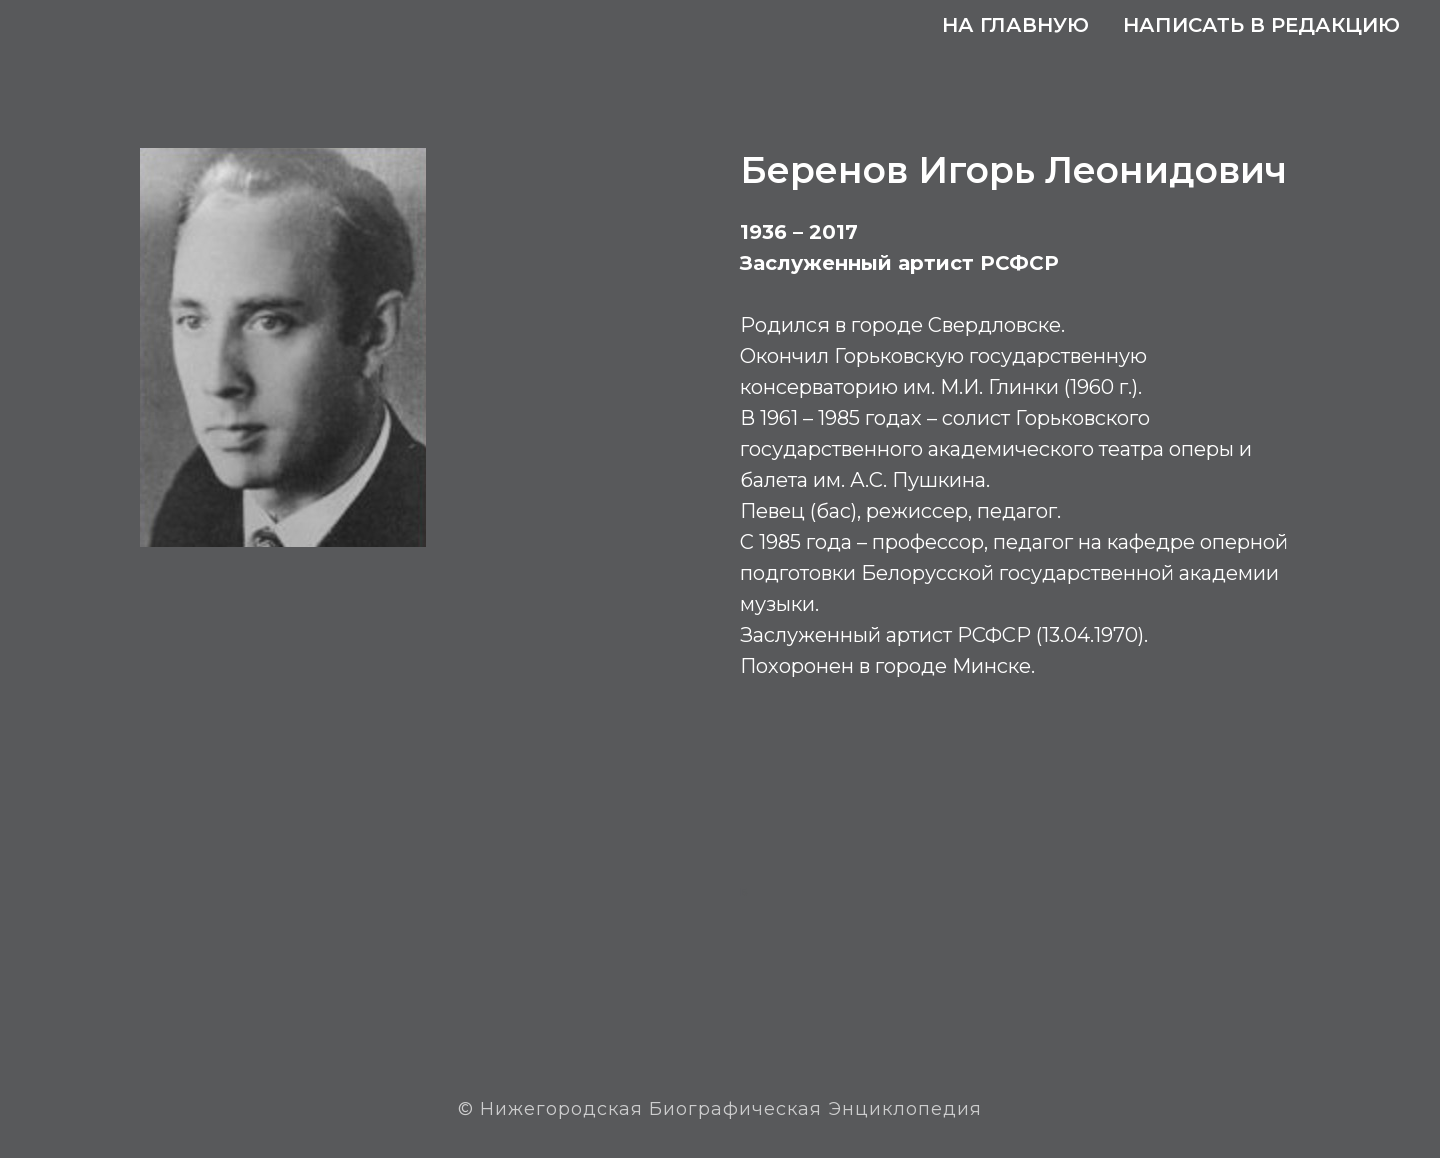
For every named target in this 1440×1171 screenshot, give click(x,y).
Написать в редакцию (1261, 25)
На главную (1015, 25)
